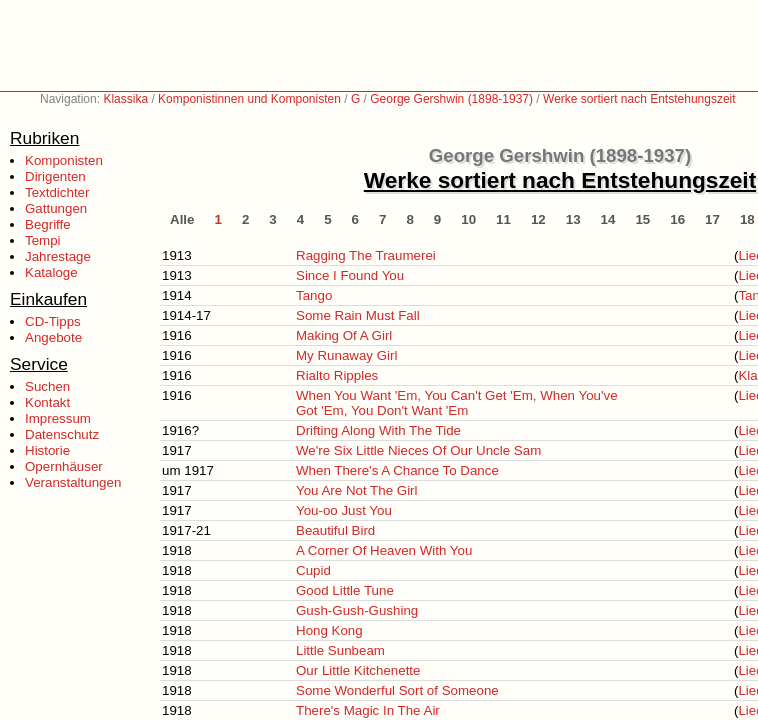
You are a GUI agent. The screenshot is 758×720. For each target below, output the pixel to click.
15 (642, 219)
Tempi (43, 240)
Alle (182, 219)
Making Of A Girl (344, 335)
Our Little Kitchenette (358, 670)
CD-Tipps (53, 321)
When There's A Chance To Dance (397, 470)
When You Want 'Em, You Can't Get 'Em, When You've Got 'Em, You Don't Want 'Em (457, 403)
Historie (47, 450)
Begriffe (48, 224)
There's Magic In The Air (368, 710)
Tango (314, 295)
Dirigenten (55, 176)
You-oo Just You (344, 510)
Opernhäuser (64, 466)
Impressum (58, 418)
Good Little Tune (345, 590)
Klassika (125, 99)
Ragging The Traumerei (366, 255)
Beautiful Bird (335, 530)
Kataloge (51, 272)
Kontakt (47, 402)
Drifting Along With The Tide (378, 430)
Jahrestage (58, 256)
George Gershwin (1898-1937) (451, 99)
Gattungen (56, 208)
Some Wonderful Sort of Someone (397, 690)
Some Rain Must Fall (358, 315)
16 (677, 219)
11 (503, 219)
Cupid (313, 570)
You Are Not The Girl (357, 490)
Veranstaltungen (73, 482)
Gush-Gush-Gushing (357, 610)
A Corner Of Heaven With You (384, 550)
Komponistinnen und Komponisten (249, 99)
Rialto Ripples (337, 375)
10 (468, 219)
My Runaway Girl (346, 355)
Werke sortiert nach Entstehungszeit (639, 99)
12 (538, 219)
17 (712, 219)
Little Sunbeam (340, 650)
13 (573, 219)
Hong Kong (329, 630)
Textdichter (57, 192)
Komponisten (64, 160)
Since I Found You (350, 275)
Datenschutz (62, 434)
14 (608, 219)
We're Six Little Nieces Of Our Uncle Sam (418, 450)
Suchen (47, 386)
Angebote (53, 337)
